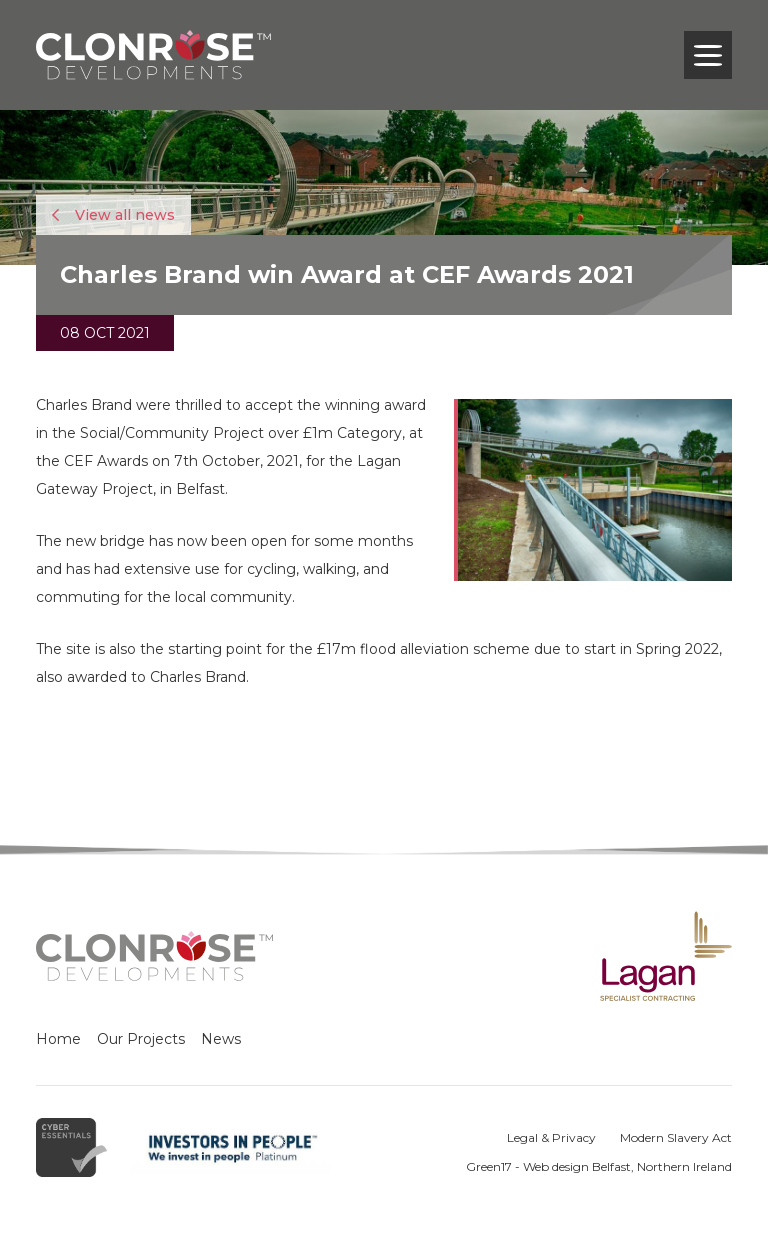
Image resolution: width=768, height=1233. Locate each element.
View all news (113, 215)
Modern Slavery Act (676, 1137)
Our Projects (141, 1039)
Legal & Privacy (551, 1137)
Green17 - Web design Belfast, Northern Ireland (599, 1166)
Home (58, 1039)
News (221, 1039)
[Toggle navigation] (708, 55)
